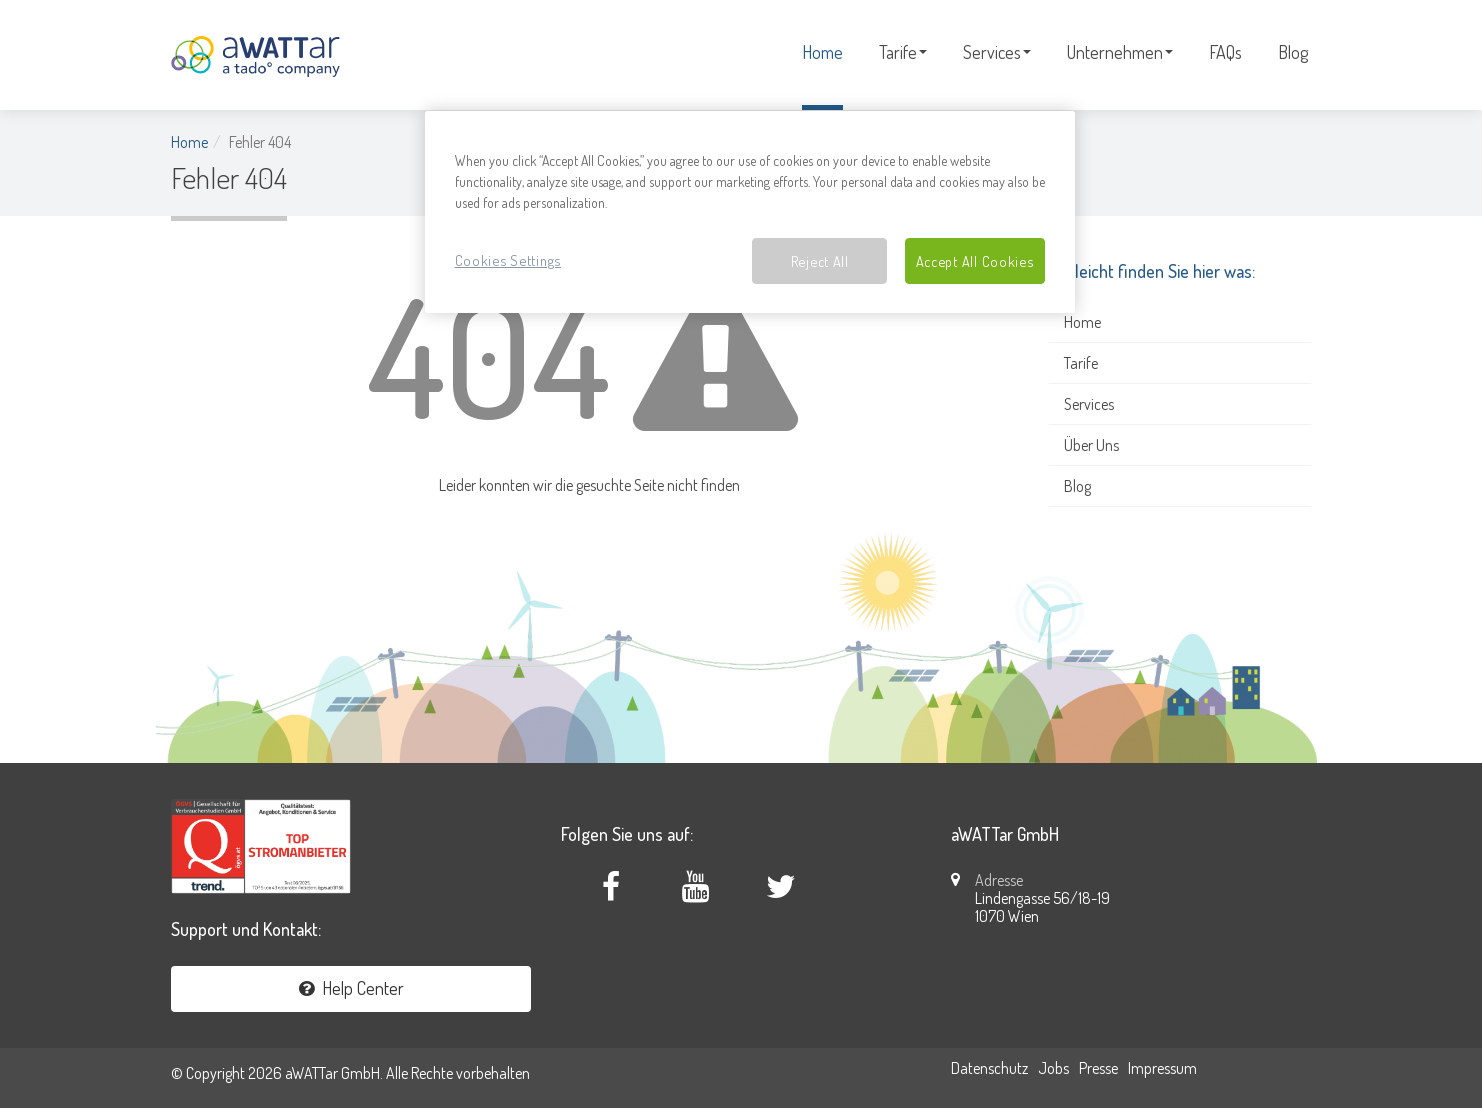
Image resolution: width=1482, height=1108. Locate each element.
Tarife (903, 52)
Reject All (820, 261)
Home (822, 52)
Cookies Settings (508, 260)
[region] (750, 212)
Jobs (1053, 1068)
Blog (1293, 52)
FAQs (1225, 52)
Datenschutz (989, 1068)
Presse (1098, 1068)
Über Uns (1091, 445)
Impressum (1162, 1068)
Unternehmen (1120, 52)
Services (997, 52)
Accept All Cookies (975, 261)
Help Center (351, 988)
